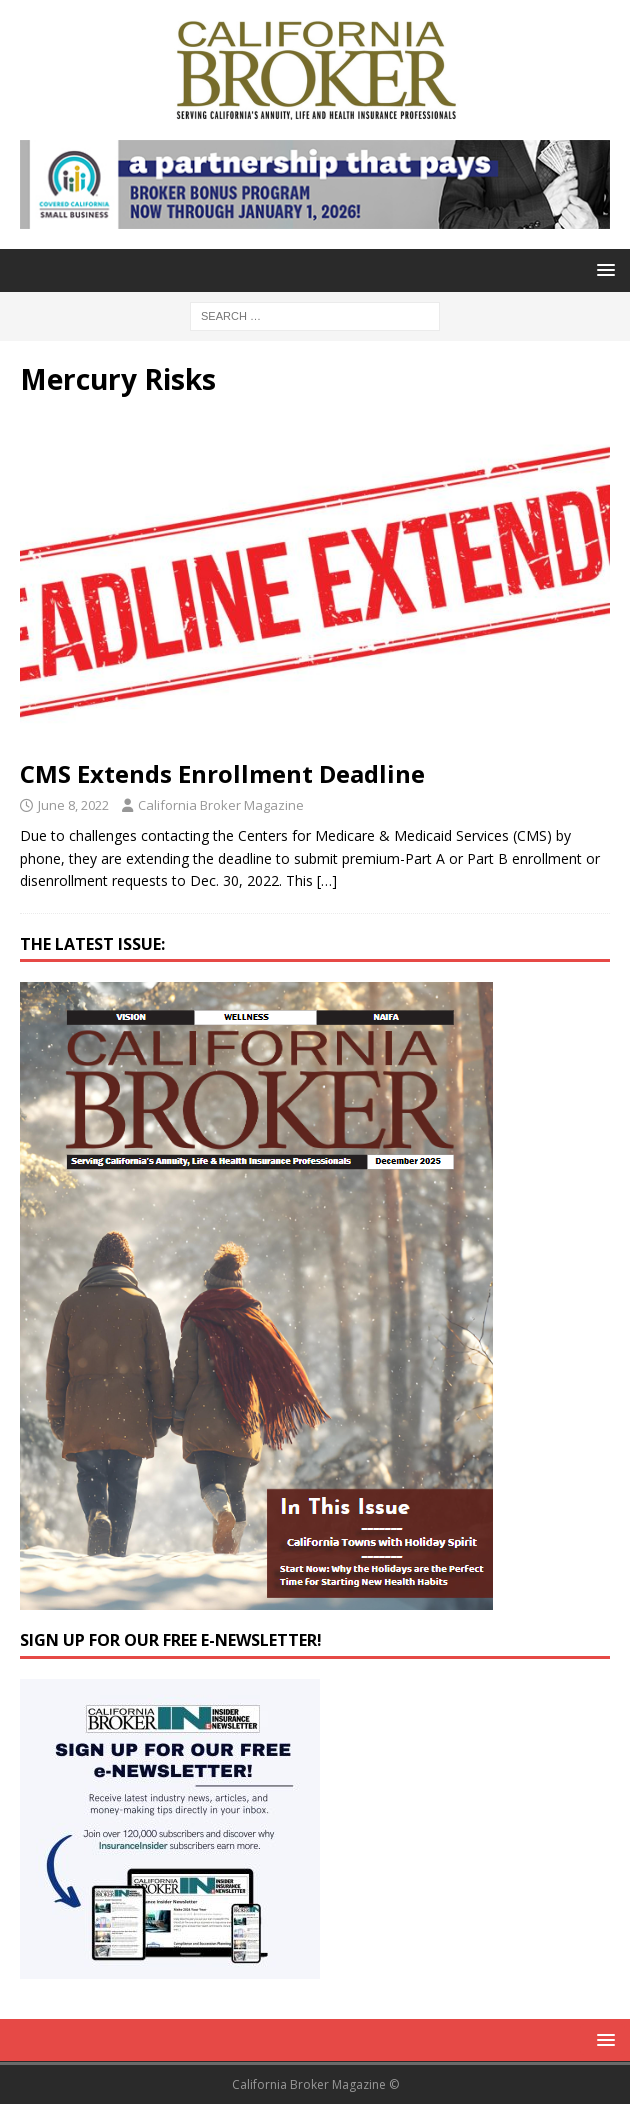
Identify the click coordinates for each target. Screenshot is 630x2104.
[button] (602, 269)
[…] (327, 880)
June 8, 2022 (73, 805)
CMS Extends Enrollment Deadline (222, 773)
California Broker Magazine (221, 805)
